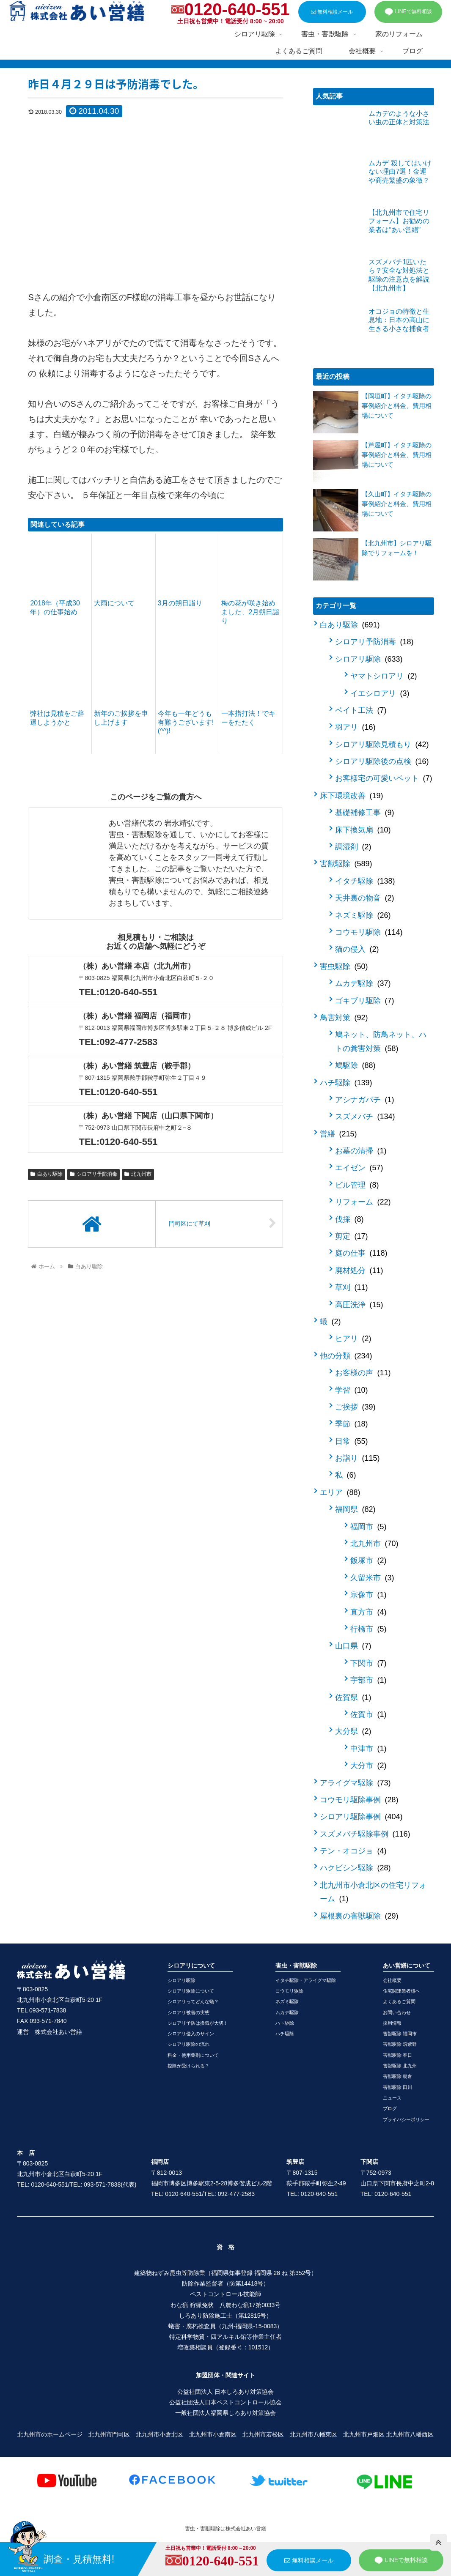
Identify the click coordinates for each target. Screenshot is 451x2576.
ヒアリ (353, 1338)
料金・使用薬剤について (193, 2055)
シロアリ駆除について (191, 1990)
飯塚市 (368, 1560)
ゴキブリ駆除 (364, 1000)
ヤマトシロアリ (383, 676)
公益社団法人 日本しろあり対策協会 (225, 2391)
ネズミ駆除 (362, 915)
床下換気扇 (362, 830)
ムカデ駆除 (362, 983)
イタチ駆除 (365, 881)
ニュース (392, 2097)
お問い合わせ (397, 2012)
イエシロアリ (379, 693)
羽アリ (355, 727)
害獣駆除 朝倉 (397, 2076)
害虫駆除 (344, 966)
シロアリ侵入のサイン (191, 2033)
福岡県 (355, 1509)
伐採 (349, 1219)
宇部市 (368, 1680)
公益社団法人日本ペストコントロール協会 (225, 2402)
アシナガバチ (364, 1099)
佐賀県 (353, 1697)
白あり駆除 (46, 1174)
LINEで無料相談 (408, 12)
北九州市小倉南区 (212, 2434)
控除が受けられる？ (188, 2065)
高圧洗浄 (359, 1304)
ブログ (390, 2108)
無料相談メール (332, 12)
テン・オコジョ (353, 1851)
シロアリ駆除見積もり (382, 744)
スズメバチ (365, 1116)
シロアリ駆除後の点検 (382, 761)
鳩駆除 (355, 1065)
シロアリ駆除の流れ (188, 2044)
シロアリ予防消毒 (93, 1174)
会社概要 (392, 1980)
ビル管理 (357, 1185)
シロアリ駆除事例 (361, 1816)
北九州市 (137, 1174)
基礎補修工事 (364, 812)
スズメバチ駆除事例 (365, 1834)
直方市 (368, 1612)
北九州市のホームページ (49, 2434)
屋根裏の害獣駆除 (359, 1916)
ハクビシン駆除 (355, 1868)
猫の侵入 (357, 949)
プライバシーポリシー (406, 2119)
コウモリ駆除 (368, 932)
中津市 (368, 1748)
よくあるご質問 (399, 2001)
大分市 (368, 1765)
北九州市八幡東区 (313, 2434)
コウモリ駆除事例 (359, 1800)
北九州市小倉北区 (159, 2434)
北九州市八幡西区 (410, 2434)
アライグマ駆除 (355, 1783)
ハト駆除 (284, 2023)
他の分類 (346, 1356)
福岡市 (368, 1526)
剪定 (351, 1236)
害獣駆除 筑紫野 (400, 2044)
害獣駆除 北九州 (400, 2065)
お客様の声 (362, 1373)
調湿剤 (353, 847)
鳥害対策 (344, 1017)
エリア (340, 1492)
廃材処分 (359, 1270)
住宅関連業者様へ (401, 1990)
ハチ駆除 (346, 1083)
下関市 (368, 1663)
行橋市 (368, 1629)
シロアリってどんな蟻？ (193, 2001)
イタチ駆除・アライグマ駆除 (305, 1980)
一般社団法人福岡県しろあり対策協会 (225, 2412)
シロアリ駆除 (368, 659)
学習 (351, 1390)
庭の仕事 (361, 1253)
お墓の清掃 (360, 1151)
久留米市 (372, 1578)
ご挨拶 (355, 1407)
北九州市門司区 (109, 2434)
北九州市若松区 (263, 2434)
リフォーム (362, 1202)
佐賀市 (368, 1714)
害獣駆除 (346, 864)
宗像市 (368, 1594)
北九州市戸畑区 (364, 2434)
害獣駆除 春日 (397, 2055)
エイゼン (359, 1167)
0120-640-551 (237, 9)
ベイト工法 (360, 710)
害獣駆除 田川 (397, 2087)
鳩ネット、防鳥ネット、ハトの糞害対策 (380, 1041)
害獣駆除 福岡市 (400, 2033)
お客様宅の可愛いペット (383, 778)
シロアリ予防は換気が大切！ (198, 2023)
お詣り (357, 1458)
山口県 (353, 1646)
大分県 (353, 1731)
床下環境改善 (351, 795)
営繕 (338, 1134)
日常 (351, 1441)
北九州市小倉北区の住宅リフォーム (373, 1892)
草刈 (351, 1287)
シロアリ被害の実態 (188, 2012)
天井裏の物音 (364, 898)
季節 (351, 1424)
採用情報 (392, 2023)
